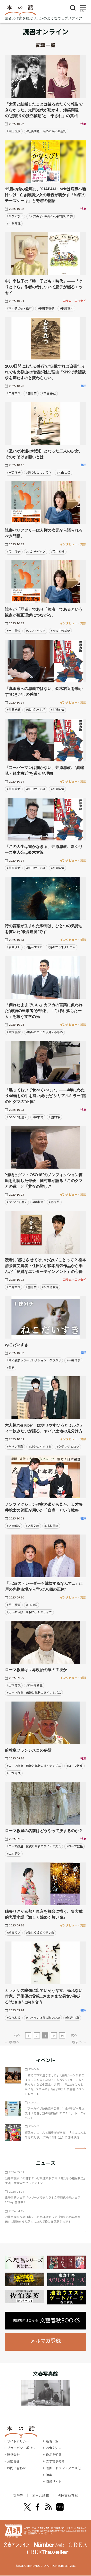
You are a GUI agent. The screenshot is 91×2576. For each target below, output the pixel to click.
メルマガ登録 (45, 2341)
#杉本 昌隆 (51, 1526)
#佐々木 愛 (14, 2018)
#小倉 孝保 (14, 223)
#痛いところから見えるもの (44, 1032)
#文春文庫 (32, 1526)
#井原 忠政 (14, 710)
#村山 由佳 (63, 472)
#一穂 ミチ (14, 472)
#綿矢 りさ (14, 1932)
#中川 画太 (66, 308)
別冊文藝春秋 (70, 2495)
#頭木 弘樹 (14, 1032)
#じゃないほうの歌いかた (43, 2018)
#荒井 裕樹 (58, 551)
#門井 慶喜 (14, 1605)
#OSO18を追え (17, 1117)
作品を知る (54, 2455)
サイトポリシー (18, 2441)
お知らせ (13, 2461)
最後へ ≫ (79, 2042)
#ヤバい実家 (15, 1446)
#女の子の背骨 (60, 631)
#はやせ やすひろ (40, 1446)
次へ (74, 2035)
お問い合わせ (16, 2468)
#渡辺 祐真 (72, 2018)
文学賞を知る (55, 2461)
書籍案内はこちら (46, 2320)
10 (62, 2035)
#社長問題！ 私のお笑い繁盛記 (46, 131)
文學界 (15, 2495)
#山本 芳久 (14, 1685)
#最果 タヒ (14, 947)
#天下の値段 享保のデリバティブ (29, 1612)
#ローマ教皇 (34, 1685)
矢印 (80, 2148)
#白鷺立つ (13, 393)
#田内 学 (31, 1605)
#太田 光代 (14, 131)
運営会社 (13, 2455)
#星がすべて (34, 947)
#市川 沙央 (14, 551)
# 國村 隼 (54, 1117)
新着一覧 (52, 2441)
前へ (17, 2035)
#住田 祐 (31, 393)
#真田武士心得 (35, 710)
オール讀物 (40, 2495)
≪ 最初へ (12, 2042)
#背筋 (10, 1367)
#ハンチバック (35, 551)
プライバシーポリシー (23, 2448)
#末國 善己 (49, 393)
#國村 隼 (54, 1202)
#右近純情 (57, 710)
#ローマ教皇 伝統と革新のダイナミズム (34, 1692)
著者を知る (54, 2448)
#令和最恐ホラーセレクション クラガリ (34, 1360)
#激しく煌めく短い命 (40, 1932)
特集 (49, 2475)
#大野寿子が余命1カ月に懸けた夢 (51, 216)
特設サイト (54, 2482)
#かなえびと (15, 216)
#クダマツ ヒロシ (68, 1446)
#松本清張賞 (50, 1287)
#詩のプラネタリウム (61, 947)
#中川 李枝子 (45, 308)
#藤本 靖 (38, 1117)
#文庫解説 (13, 1526)
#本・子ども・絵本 (19, 308)
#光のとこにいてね (38, 472)
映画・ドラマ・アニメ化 (63, 2468)
